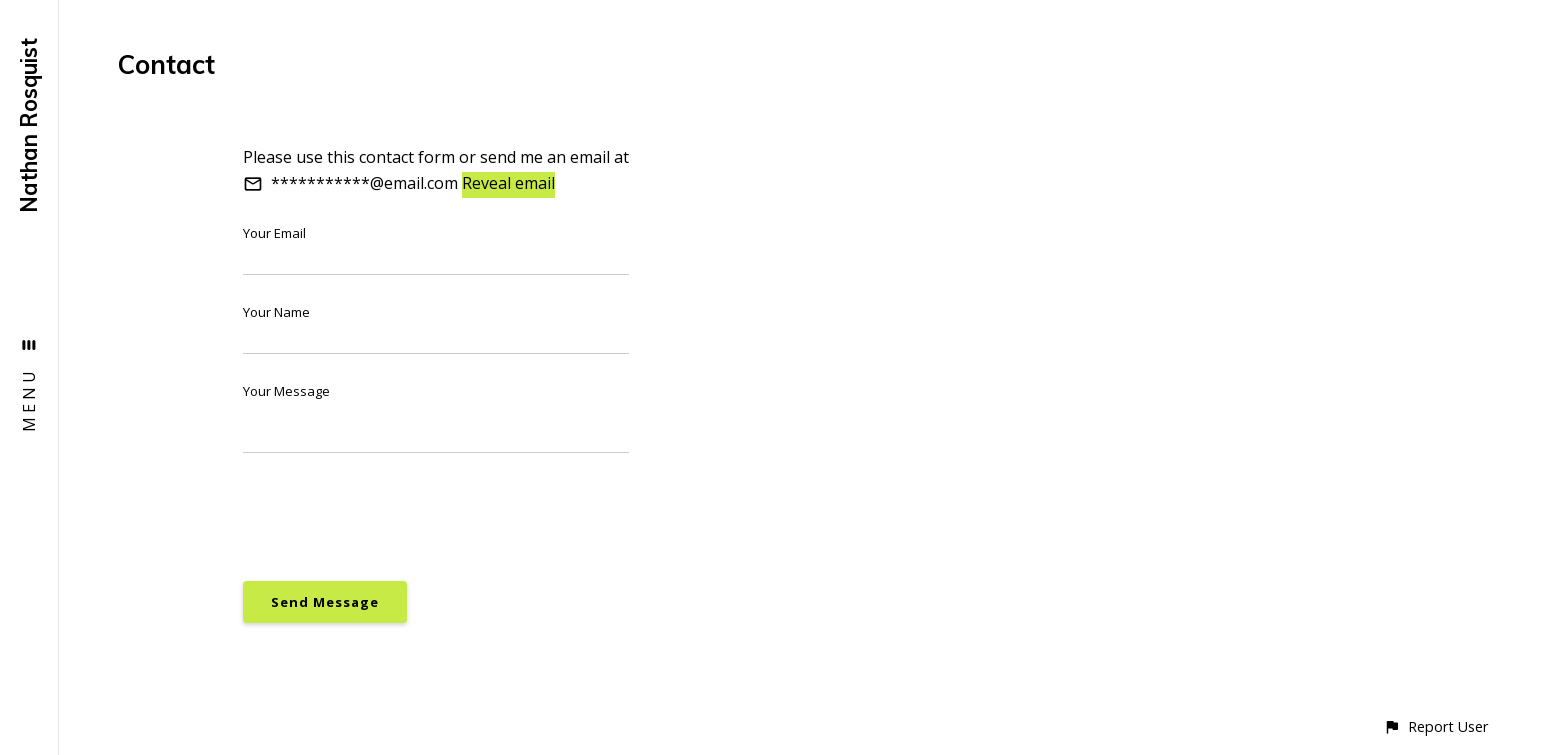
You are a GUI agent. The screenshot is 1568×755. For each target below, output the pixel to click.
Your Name (276, 312)
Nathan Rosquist (29, 125)
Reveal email (508, 183)
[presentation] (395, 516)
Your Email (274, 233)
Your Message (286, 391)
